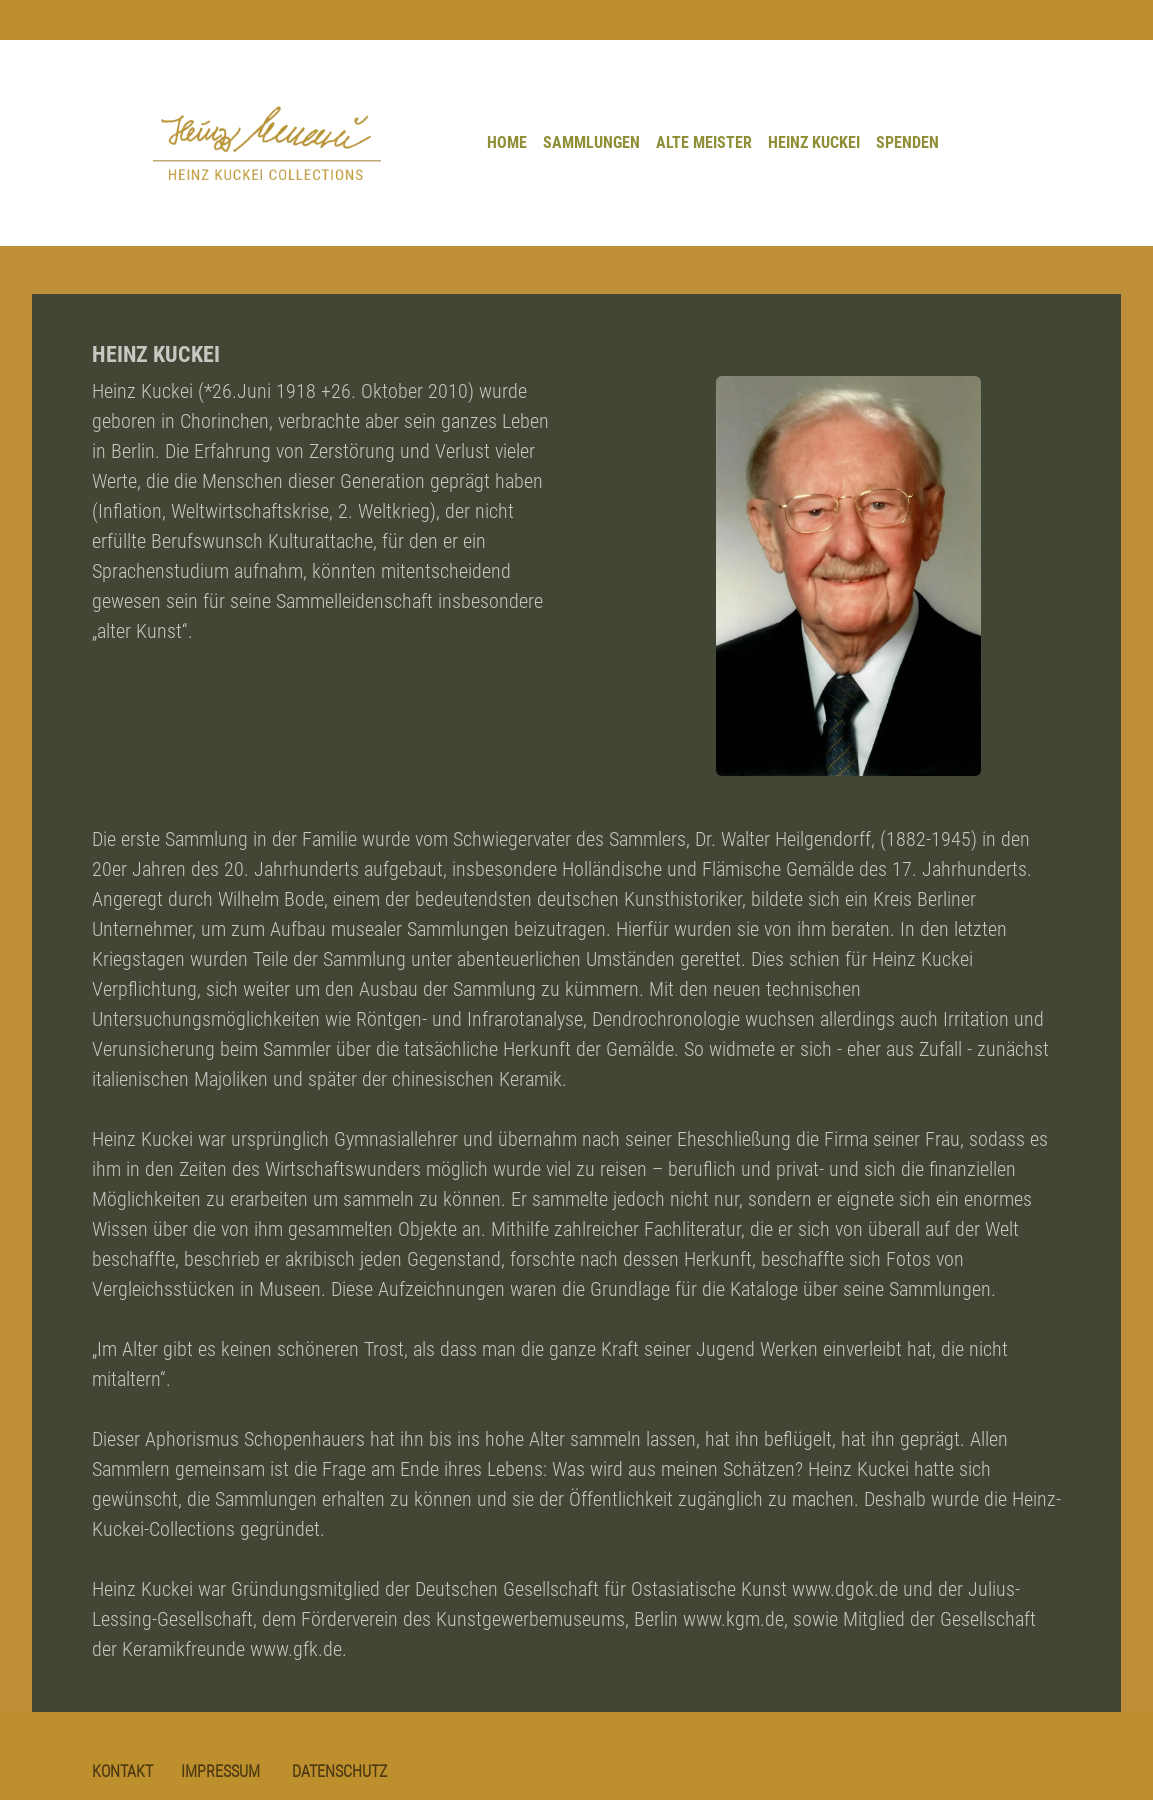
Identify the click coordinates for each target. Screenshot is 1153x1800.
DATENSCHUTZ (339, 1771)
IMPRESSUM (220, 1771)
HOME (507, 142)
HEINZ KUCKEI (814, 142)
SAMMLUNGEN (591, 142)
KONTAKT (122, 1771)
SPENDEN (907, 142)
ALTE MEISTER (704, 142)
